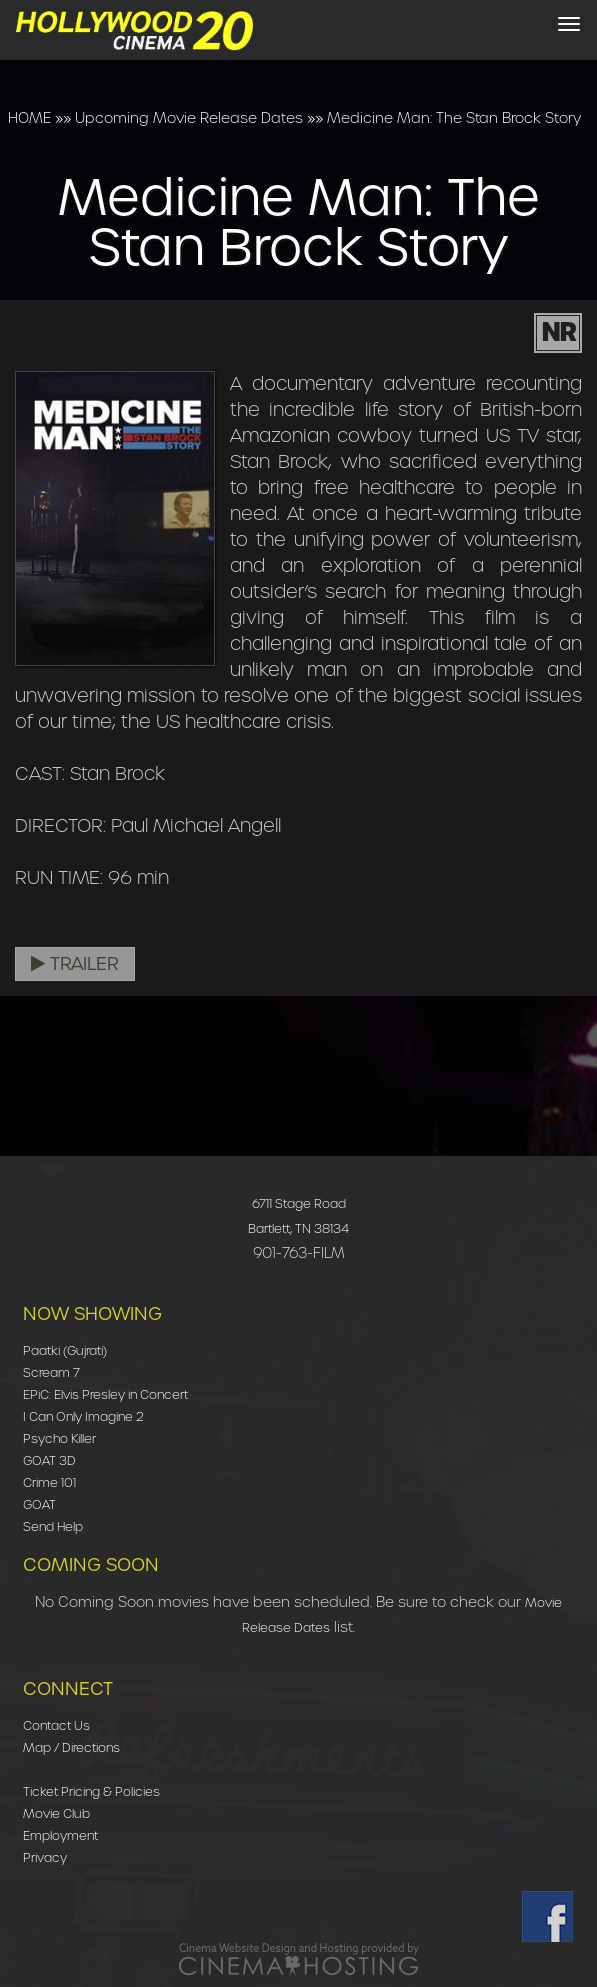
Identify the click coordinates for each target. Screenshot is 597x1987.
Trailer (75, 964)
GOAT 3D (49, 1460)
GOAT (39, 1504)
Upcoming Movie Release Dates (189, 118)
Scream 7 (51, 1372)
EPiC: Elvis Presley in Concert (105, 1394)
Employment (60, 1835)
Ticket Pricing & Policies (91, 1791)
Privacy (45, 1857)
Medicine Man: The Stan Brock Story (454, 118)
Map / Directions (71, 1747)
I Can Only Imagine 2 (83, 1416)
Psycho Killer (59, 1438)
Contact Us (56, 1725)
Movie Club (56, 1813)
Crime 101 (49, 1482)
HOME (29, 118)
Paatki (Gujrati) (65, 1350)
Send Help (53, 1526)
